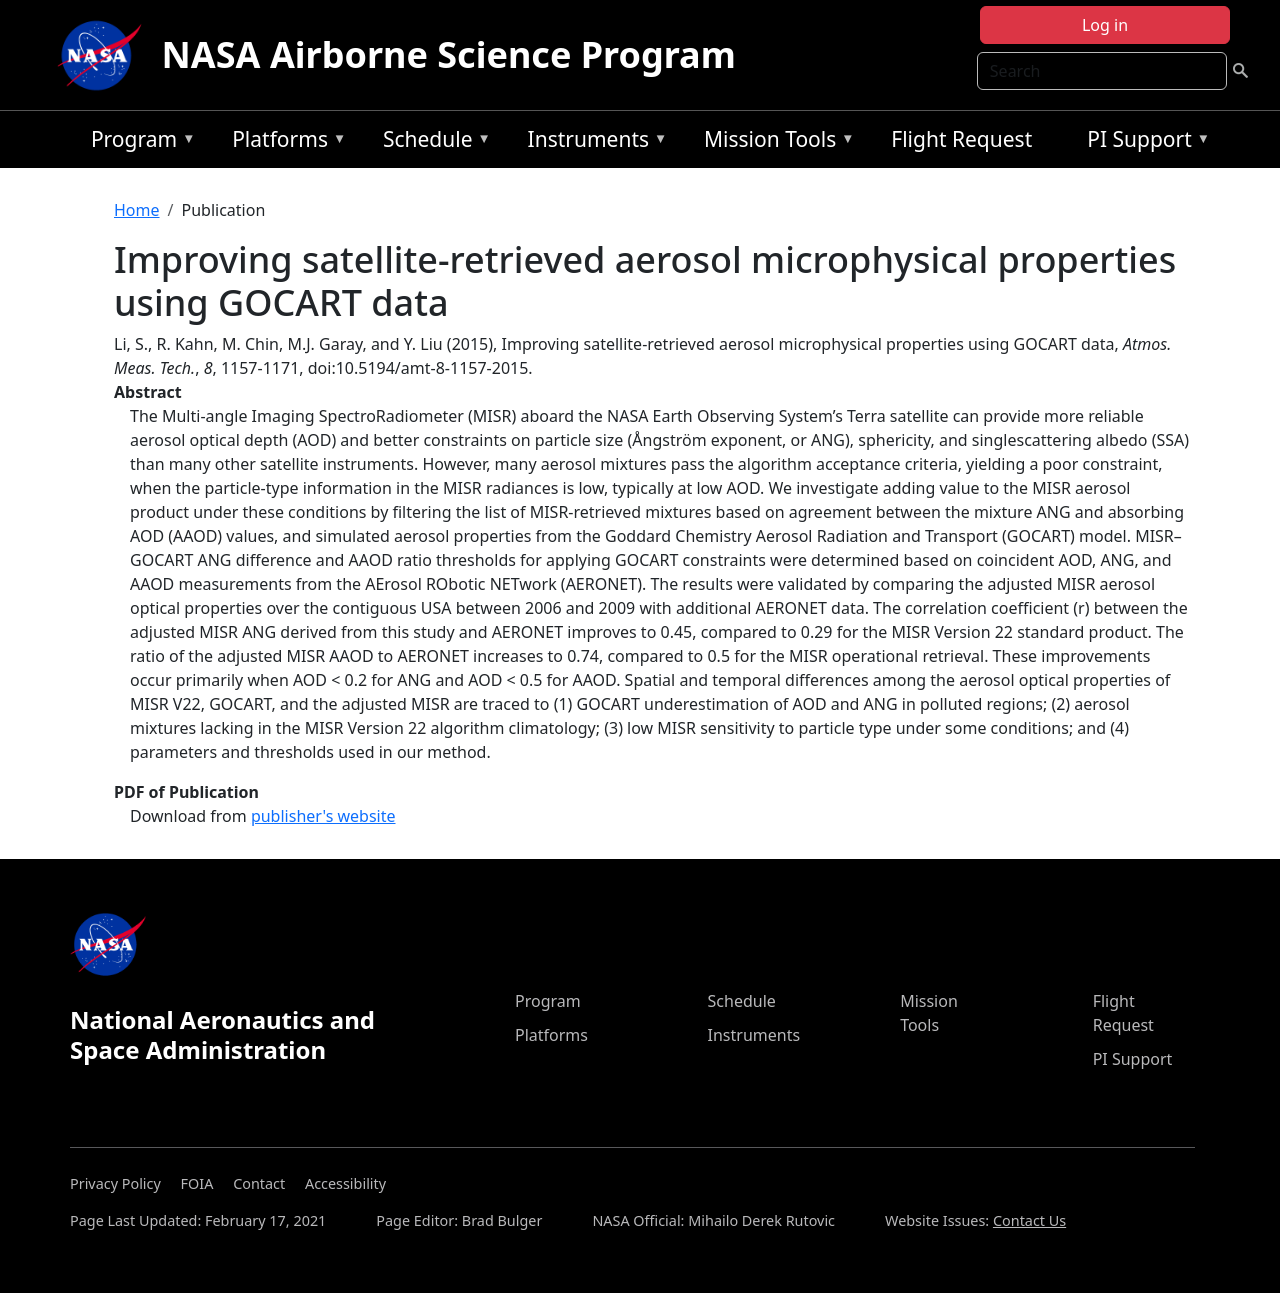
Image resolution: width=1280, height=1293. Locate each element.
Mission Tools (774, 142)
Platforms (284, 142)
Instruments (593, 142)
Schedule (432, 142)
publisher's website (323, 816)
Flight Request (961, 139)
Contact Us (1029, 1220)
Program (138, 142)
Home (137, 210)
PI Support (1143, 142)
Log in (1105, 25)
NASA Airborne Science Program (449, 54)
